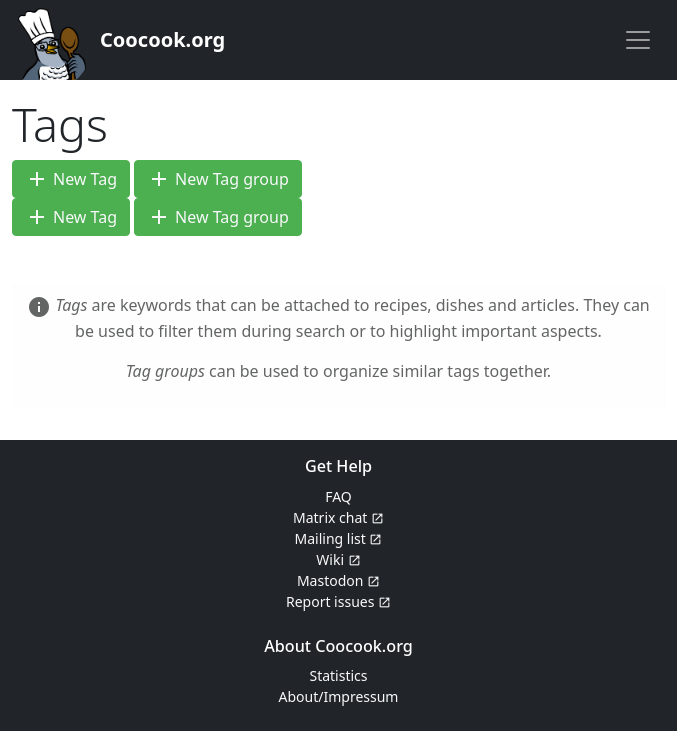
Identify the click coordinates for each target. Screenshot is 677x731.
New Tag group (218, 179)
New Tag (71, 179)
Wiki (338, 559)
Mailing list (339, 538)
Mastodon (338, 580)
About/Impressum (339, 696)
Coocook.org (162, 39)
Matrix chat (338, 517)
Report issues (338, 601)
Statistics (338, 675)
